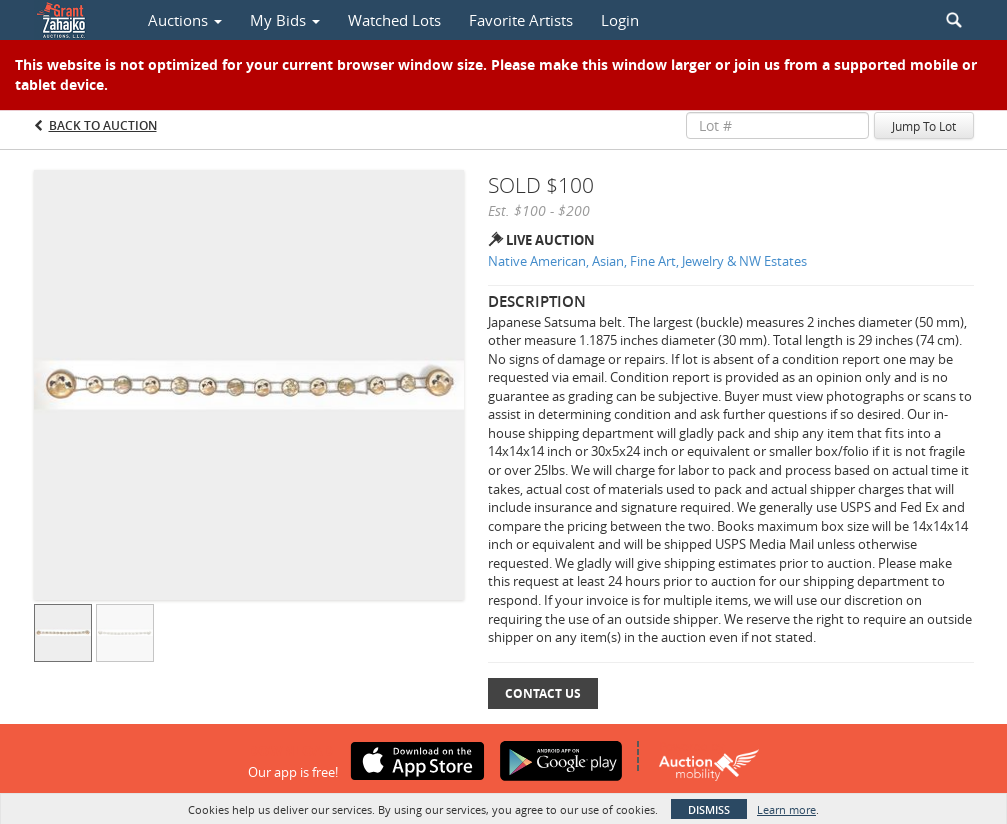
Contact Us (543, 693)
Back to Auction (103, 125)
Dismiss (709, 809)
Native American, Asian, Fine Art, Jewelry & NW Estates (647, 261)
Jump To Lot (924, 126)
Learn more (786, 809)
